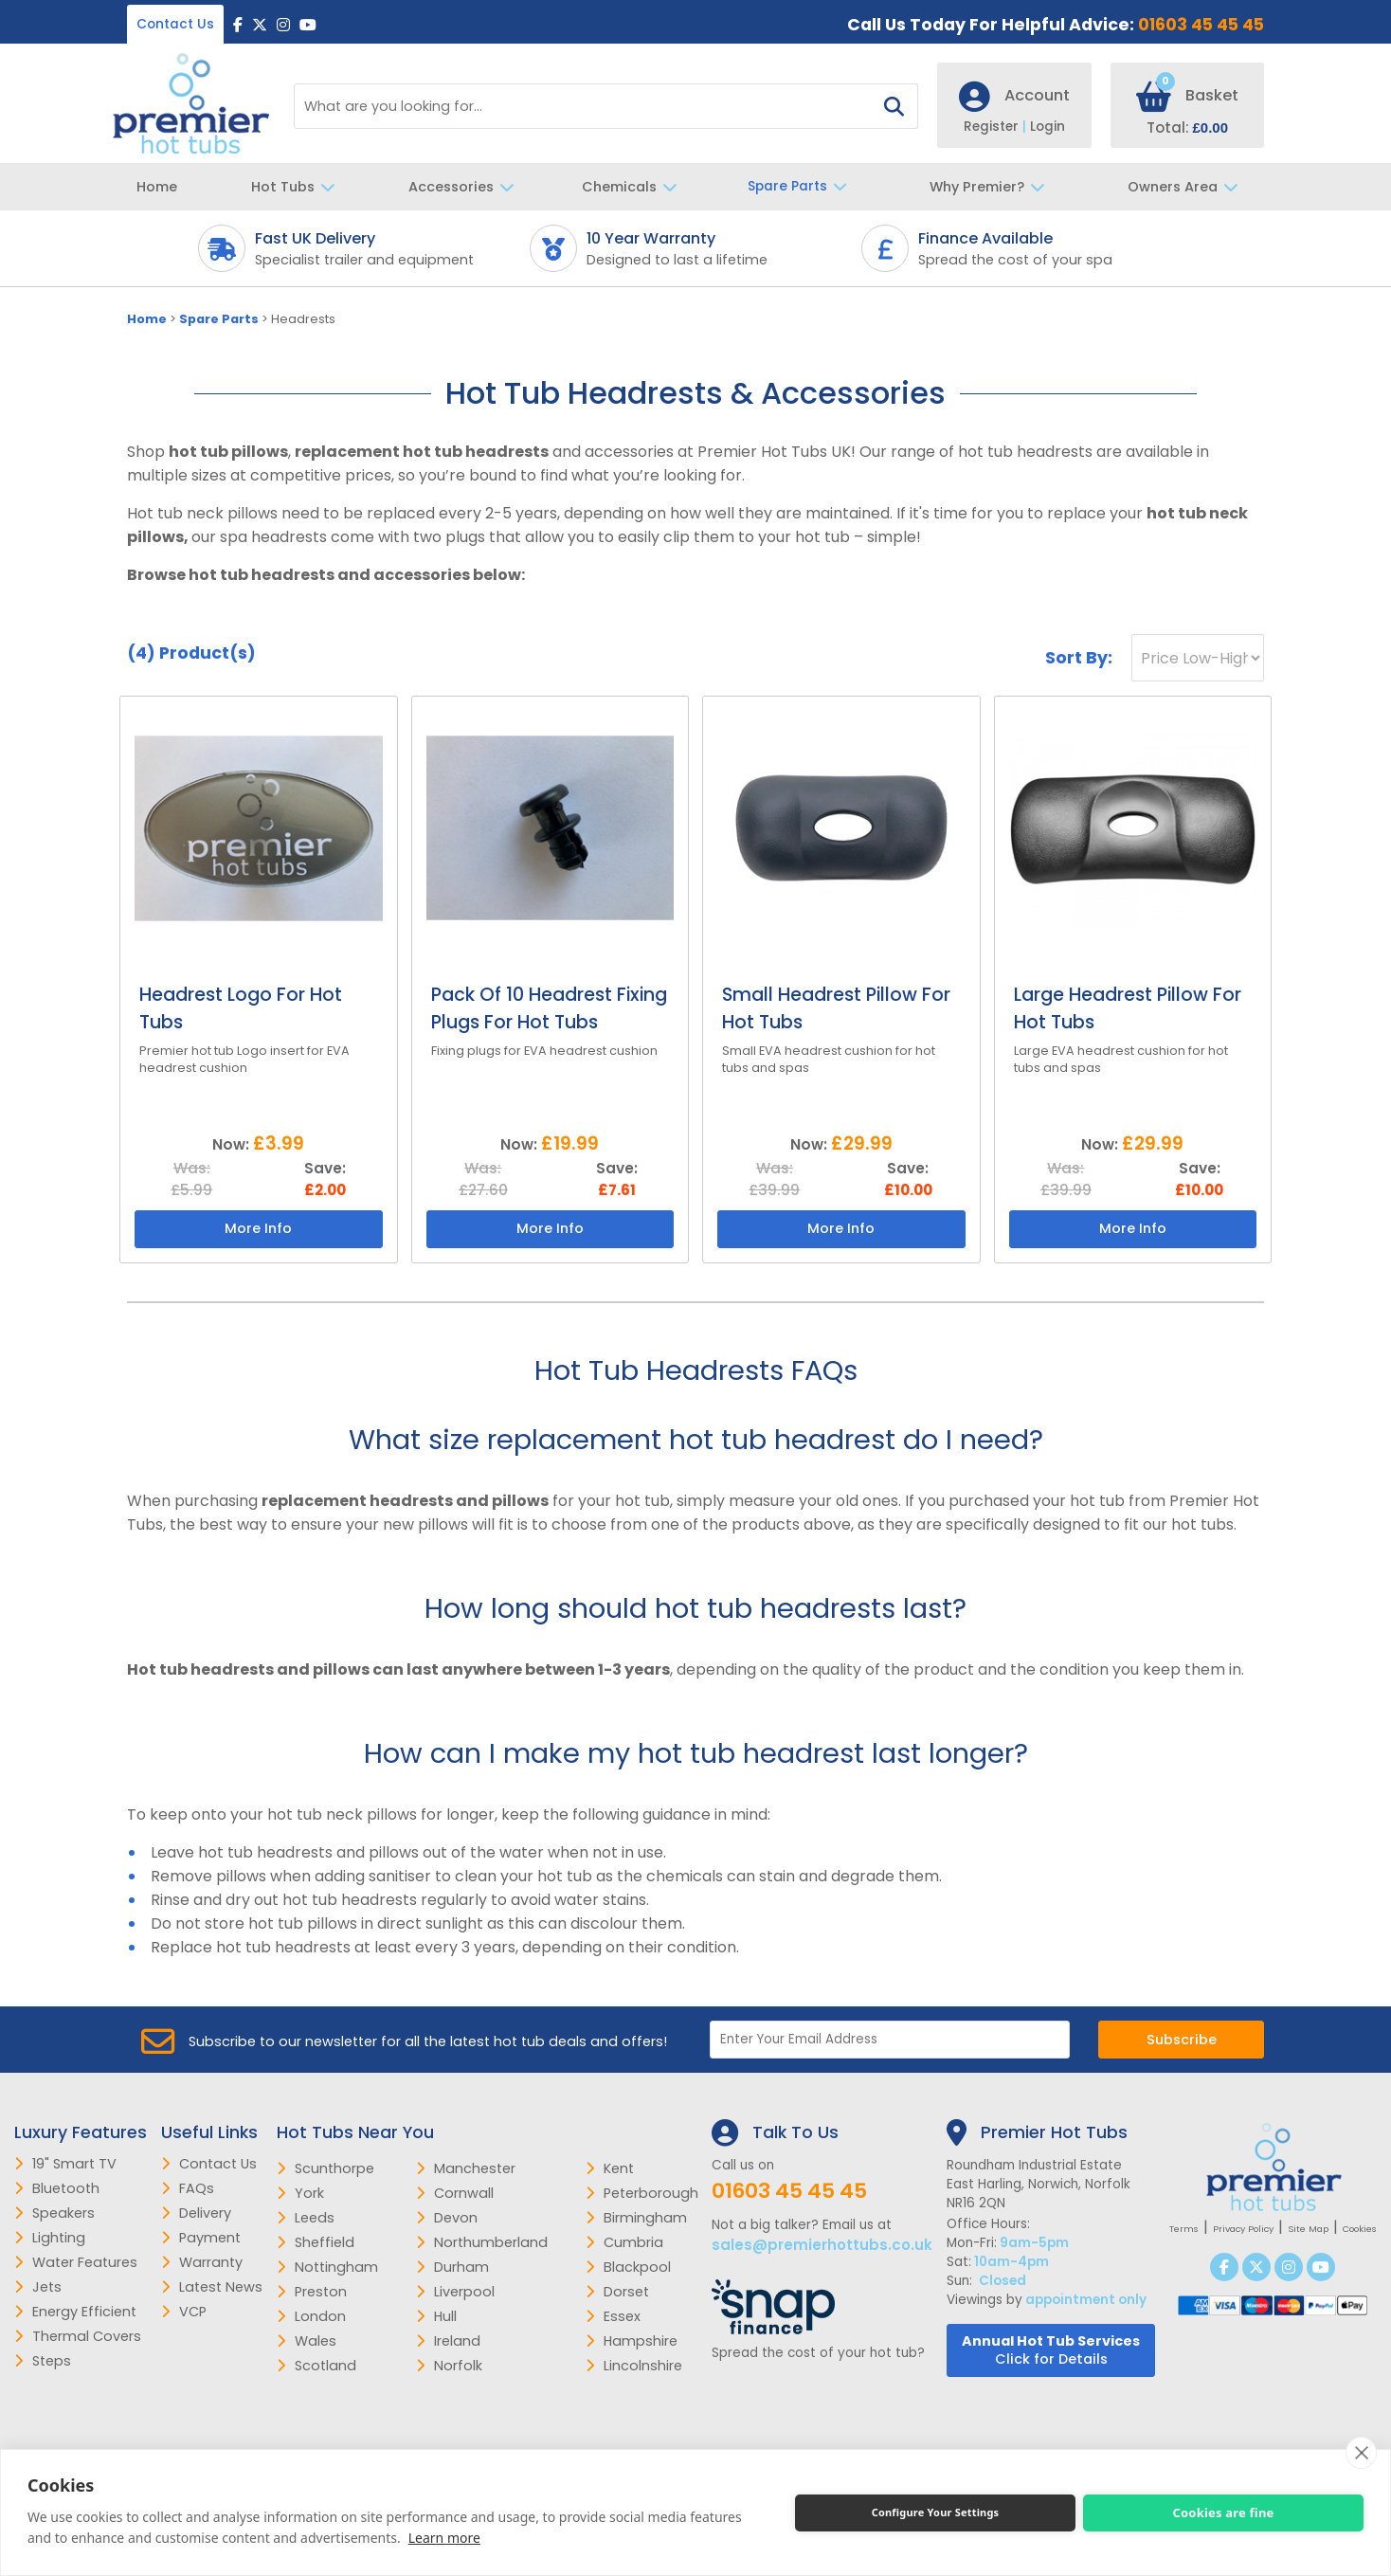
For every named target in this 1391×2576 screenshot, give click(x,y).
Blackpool (628, 2267)
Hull (436, 2316)
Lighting (49, 2237)
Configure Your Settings (936, 2512)
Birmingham (636, 2217)
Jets (38, 2286)
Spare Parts (802, 186)
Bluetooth (56, 2188)
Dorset (617, 2291)
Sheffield (315, 2242)
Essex (613, 2316)
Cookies (1360, 2228)
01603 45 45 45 (1201, 24)
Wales (306, 2340)
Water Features (75, 2262)
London (311, 2316)
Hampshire (631, 2340)
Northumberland (482, 2242)
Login (1047, 127)
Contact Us (175, 24)
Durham (452, 2267)
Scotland (316, 2365)
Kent (610, 2168)
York (300, 2193)
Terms (1184, 2228)
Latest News (211, 2286)
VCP (184, 2311)
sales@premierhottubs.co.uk (822, 2245)
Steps (42, 2360)
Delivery (196, 2213)
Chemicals (634, 186)
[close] (1361, 2453)
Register (997, 127)
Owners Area (1188, 186)
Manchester (465, 2168)
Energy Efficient (75, 2311)
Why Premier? (992, 186)
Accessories (466, 186)
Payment (201, 2237)
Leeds (305, 2217)
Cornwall (455, 2193)
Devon (447, 2217)
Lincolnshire (634, 2365)
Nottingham (327, 2267)
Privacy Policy (1243, 2228)
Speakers (54, 2213)
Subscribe (1182, 2039)
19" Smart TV (65, 2163)
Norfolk (449, 2365)
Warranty (202, 2262)
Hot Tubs (298, 186)
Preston (312, 2291)
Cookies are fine (1223, 2512)
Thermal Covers (77, 2336)
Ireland (448, 2340)
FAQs (187, 2188)
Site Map (1308, 2228)
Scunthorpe (325, 2168)
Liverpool (455, 2291)
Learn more (444, 2538)
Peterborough (642, 2193)
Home (156, 186)
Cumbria (624, 2242)
